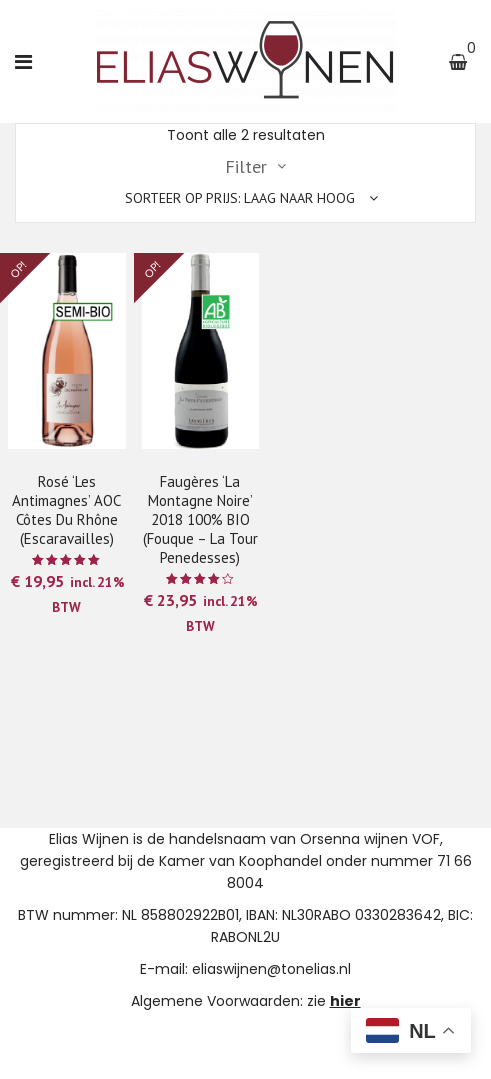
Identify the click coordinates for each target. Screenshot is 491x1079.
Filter (246, 167)
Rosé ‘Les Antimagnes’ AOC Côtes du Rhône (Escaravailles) (66, 510)
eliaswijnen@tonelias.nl (271, 969)
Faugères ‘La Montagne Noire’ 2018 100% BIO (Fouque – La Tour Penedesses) (200, 519)
